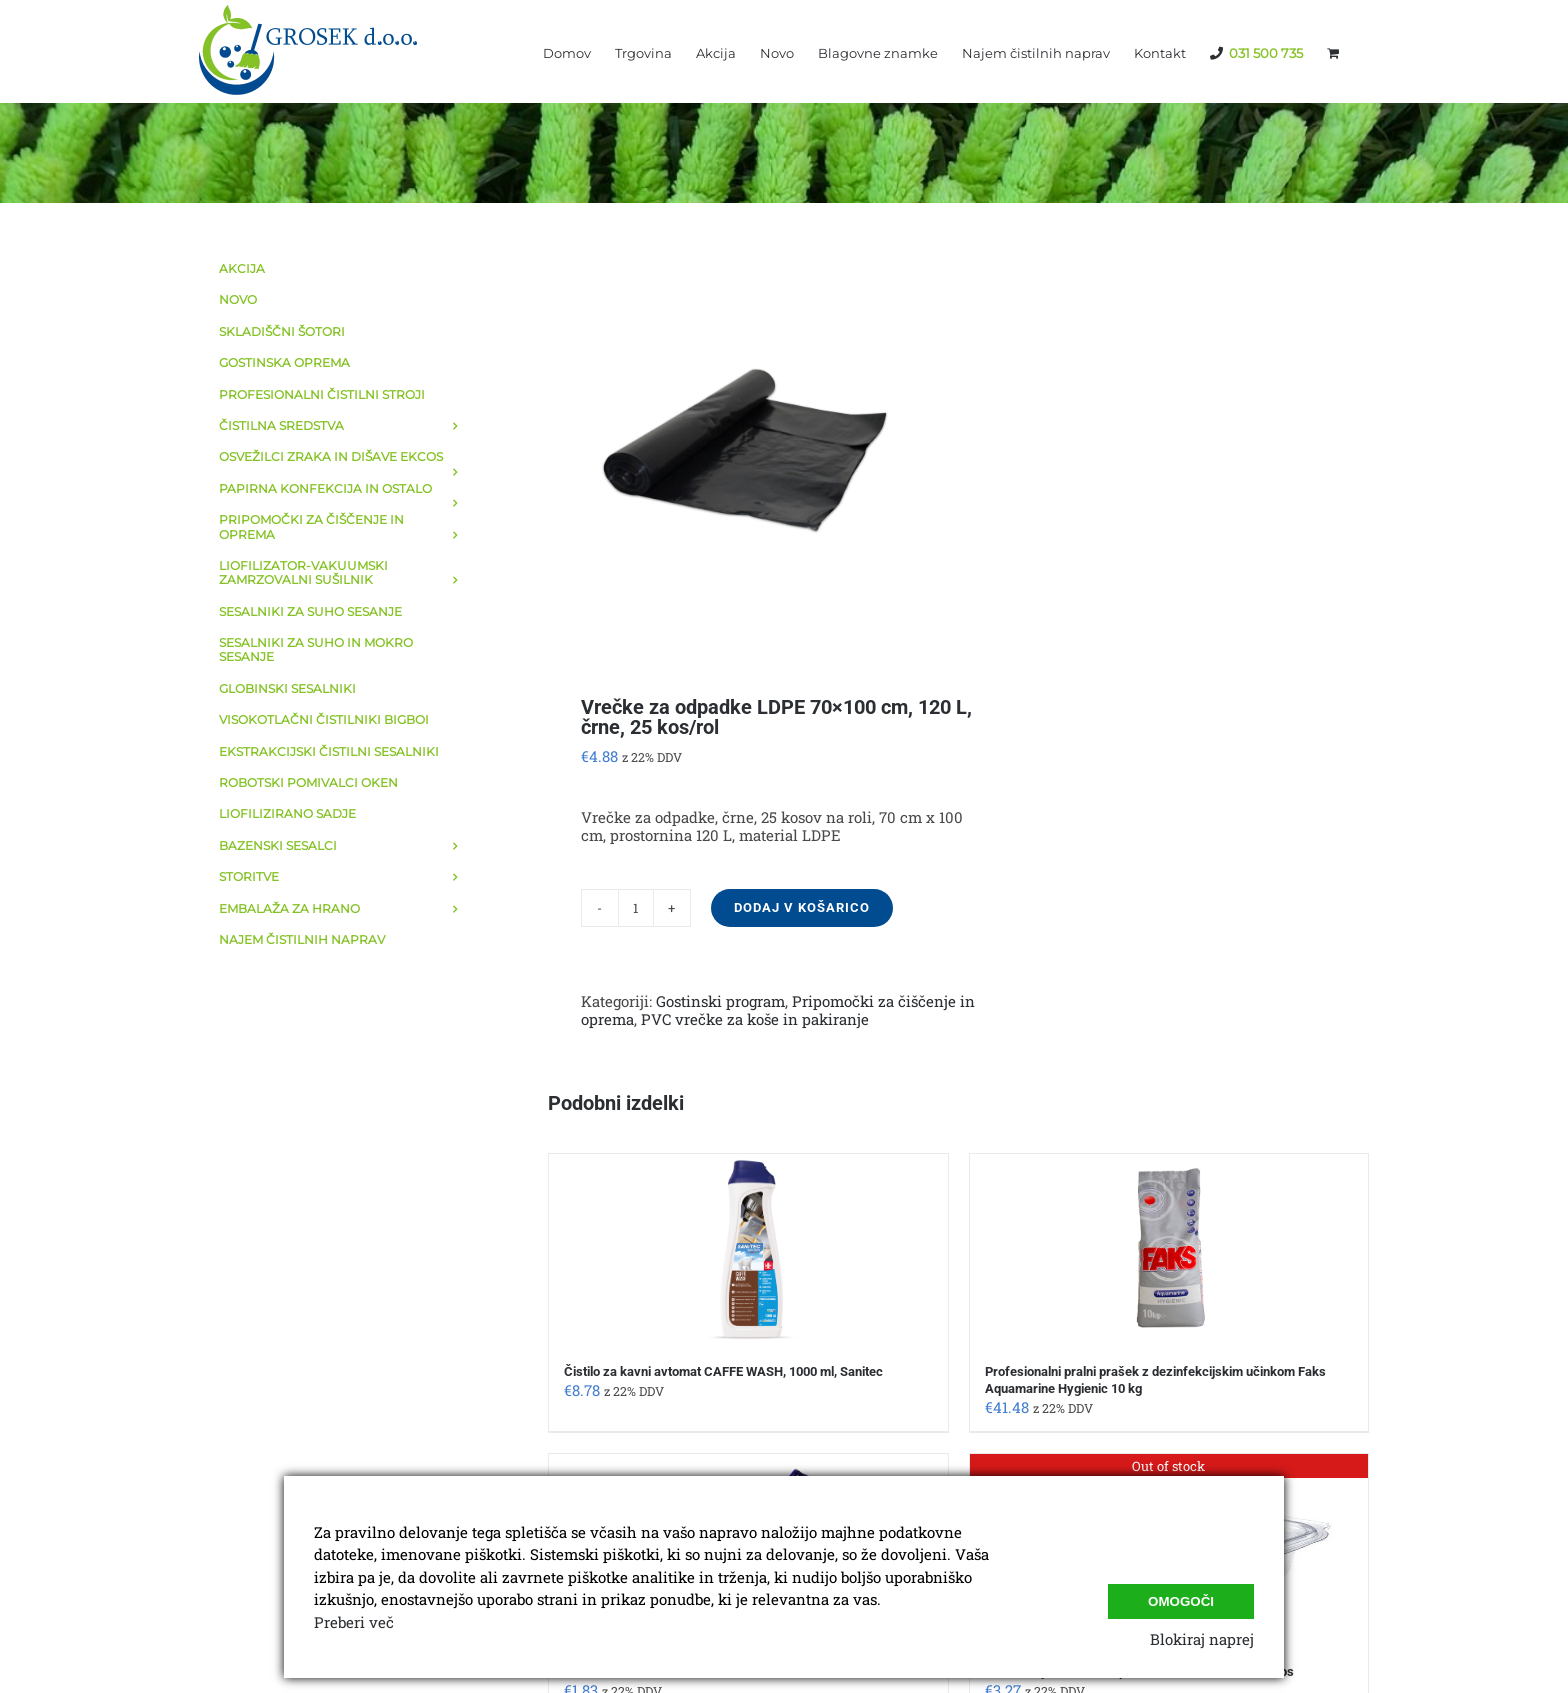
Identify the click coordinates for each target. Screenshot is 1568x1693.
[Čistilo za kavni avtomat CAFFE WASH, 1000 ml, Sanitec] (748, 1249)
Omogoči (1181, 1597)
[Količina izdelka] (636, 908)
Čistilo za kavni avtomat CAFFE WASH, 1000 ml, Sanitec (723, 1371)
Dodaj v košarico (802, 907)
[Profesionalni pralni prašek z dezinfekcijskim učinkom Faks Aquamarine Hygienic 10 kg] (1169, 1249)
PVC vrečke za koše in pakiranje (755, 1019)
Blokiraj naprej (1202, 1639)
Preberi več (354, 1622)
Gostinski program (720, 1001)
